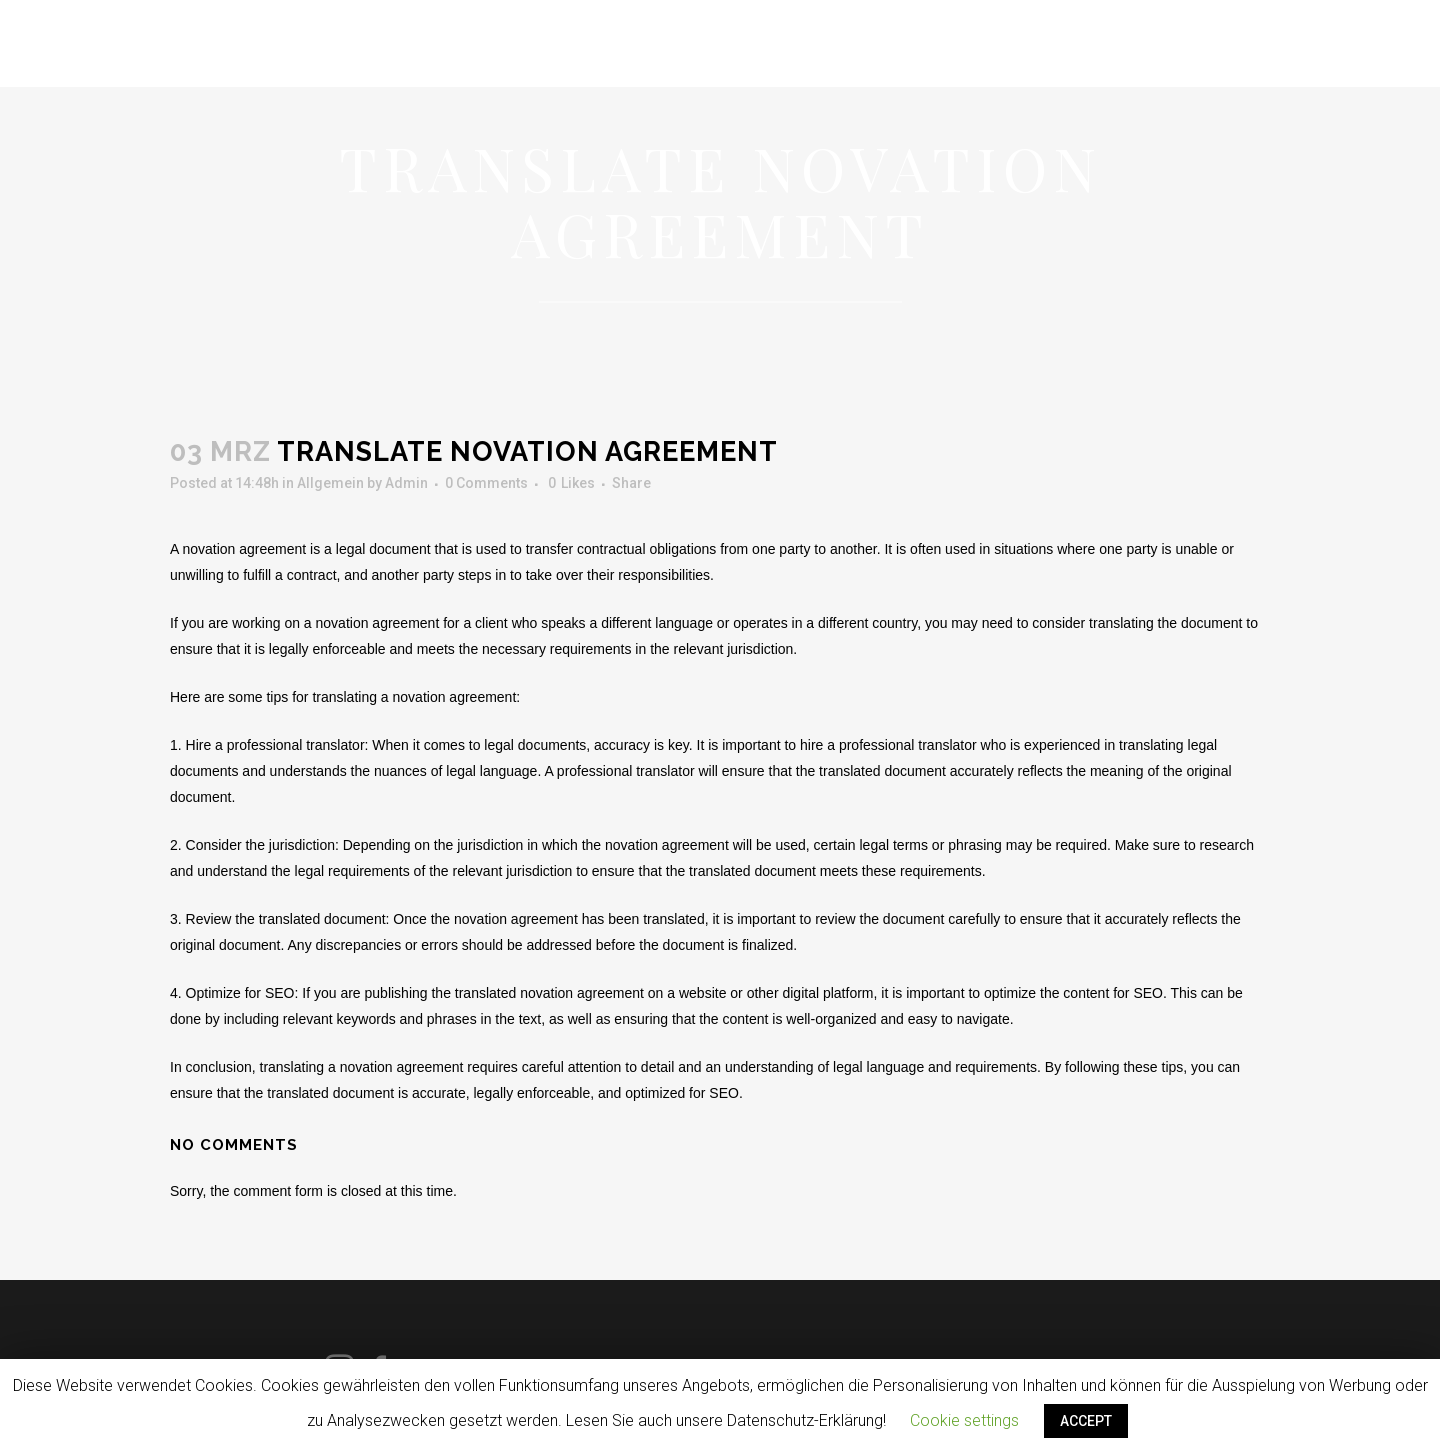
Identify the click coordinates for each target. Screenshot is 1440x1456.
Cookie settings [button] (964, 1420)
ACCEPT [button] (1086, 1421)
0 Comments (486, 483)
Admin (406, 483)
